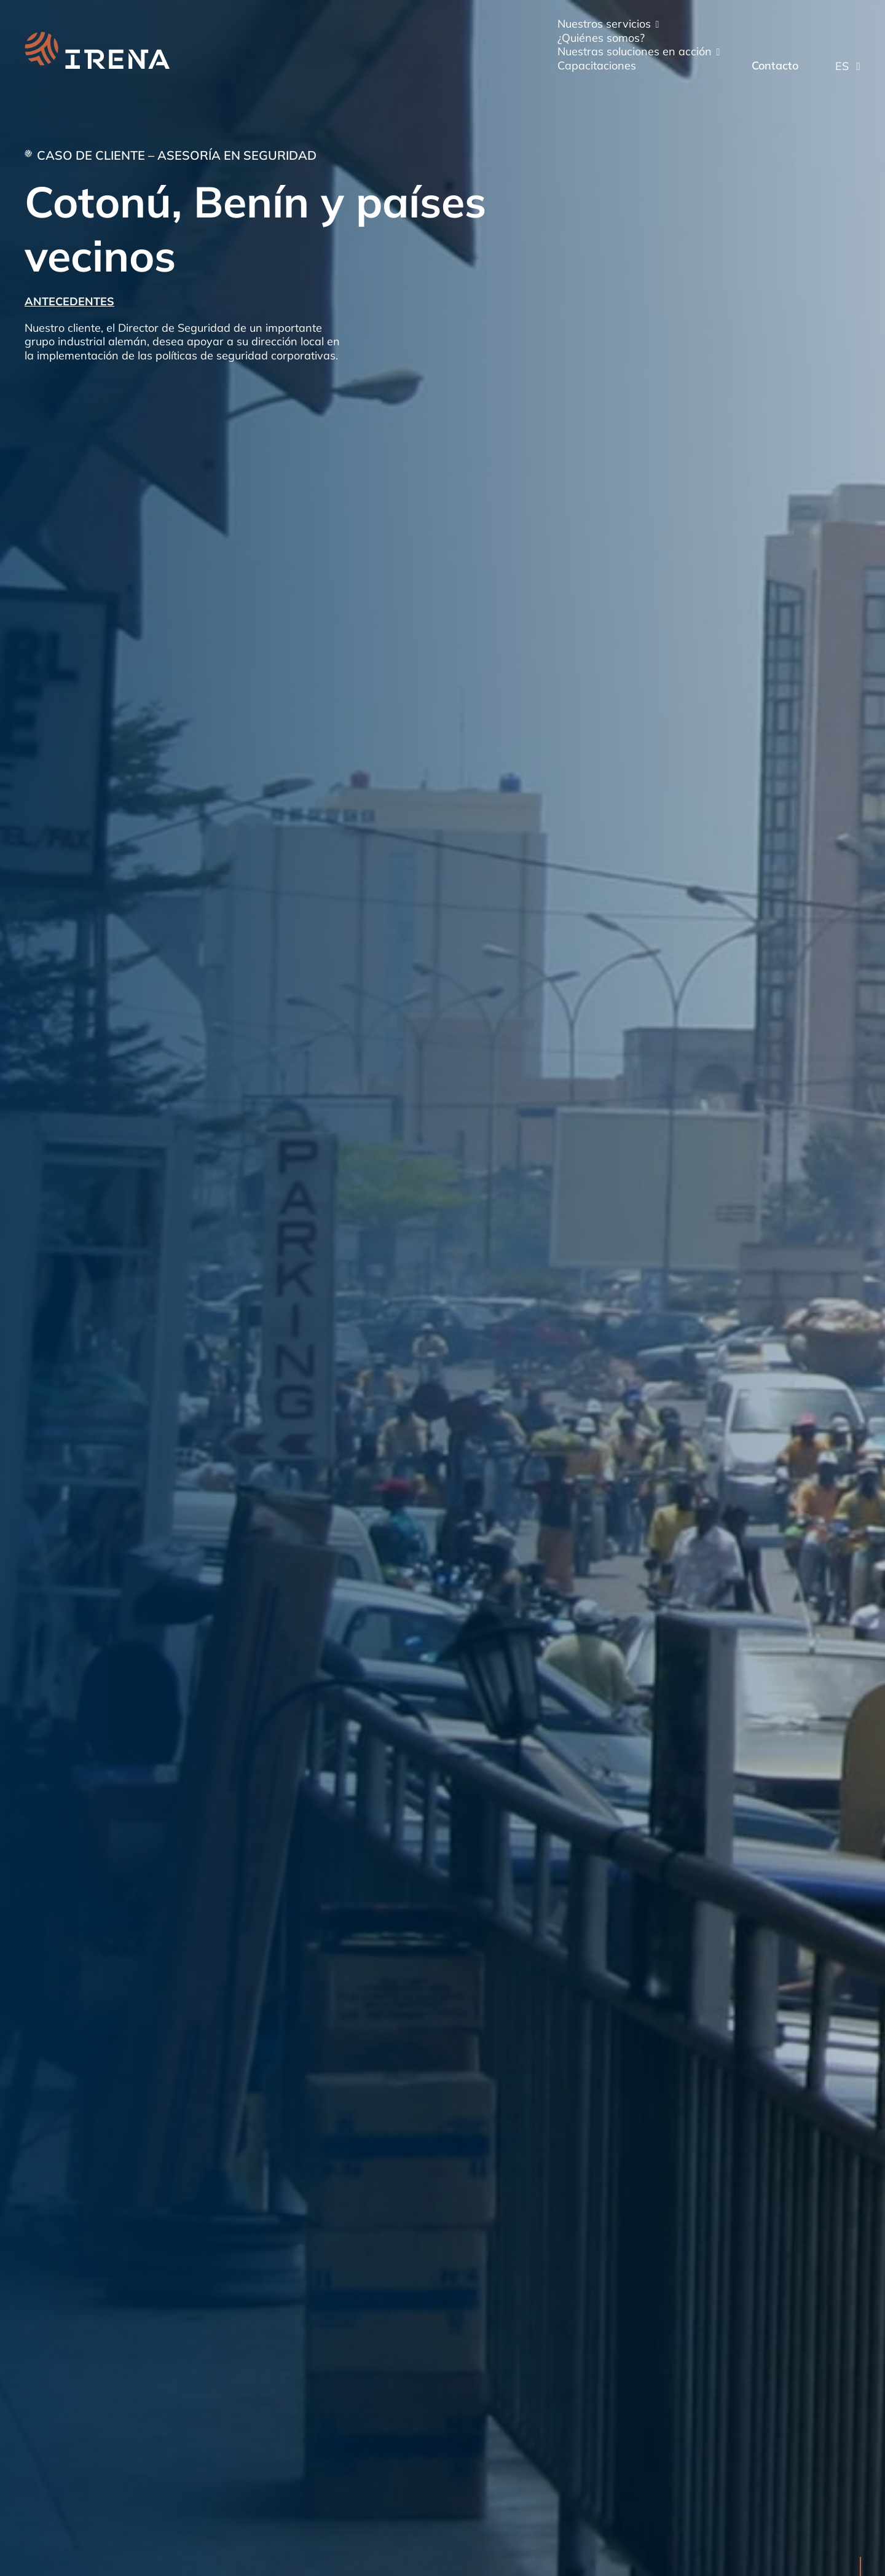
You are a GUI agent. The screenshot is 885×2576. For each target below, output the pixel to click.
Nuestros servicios (604, 24)
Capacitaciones (596, 65)
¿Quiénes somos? (601, 38)
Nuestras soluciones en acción (634, 51)
